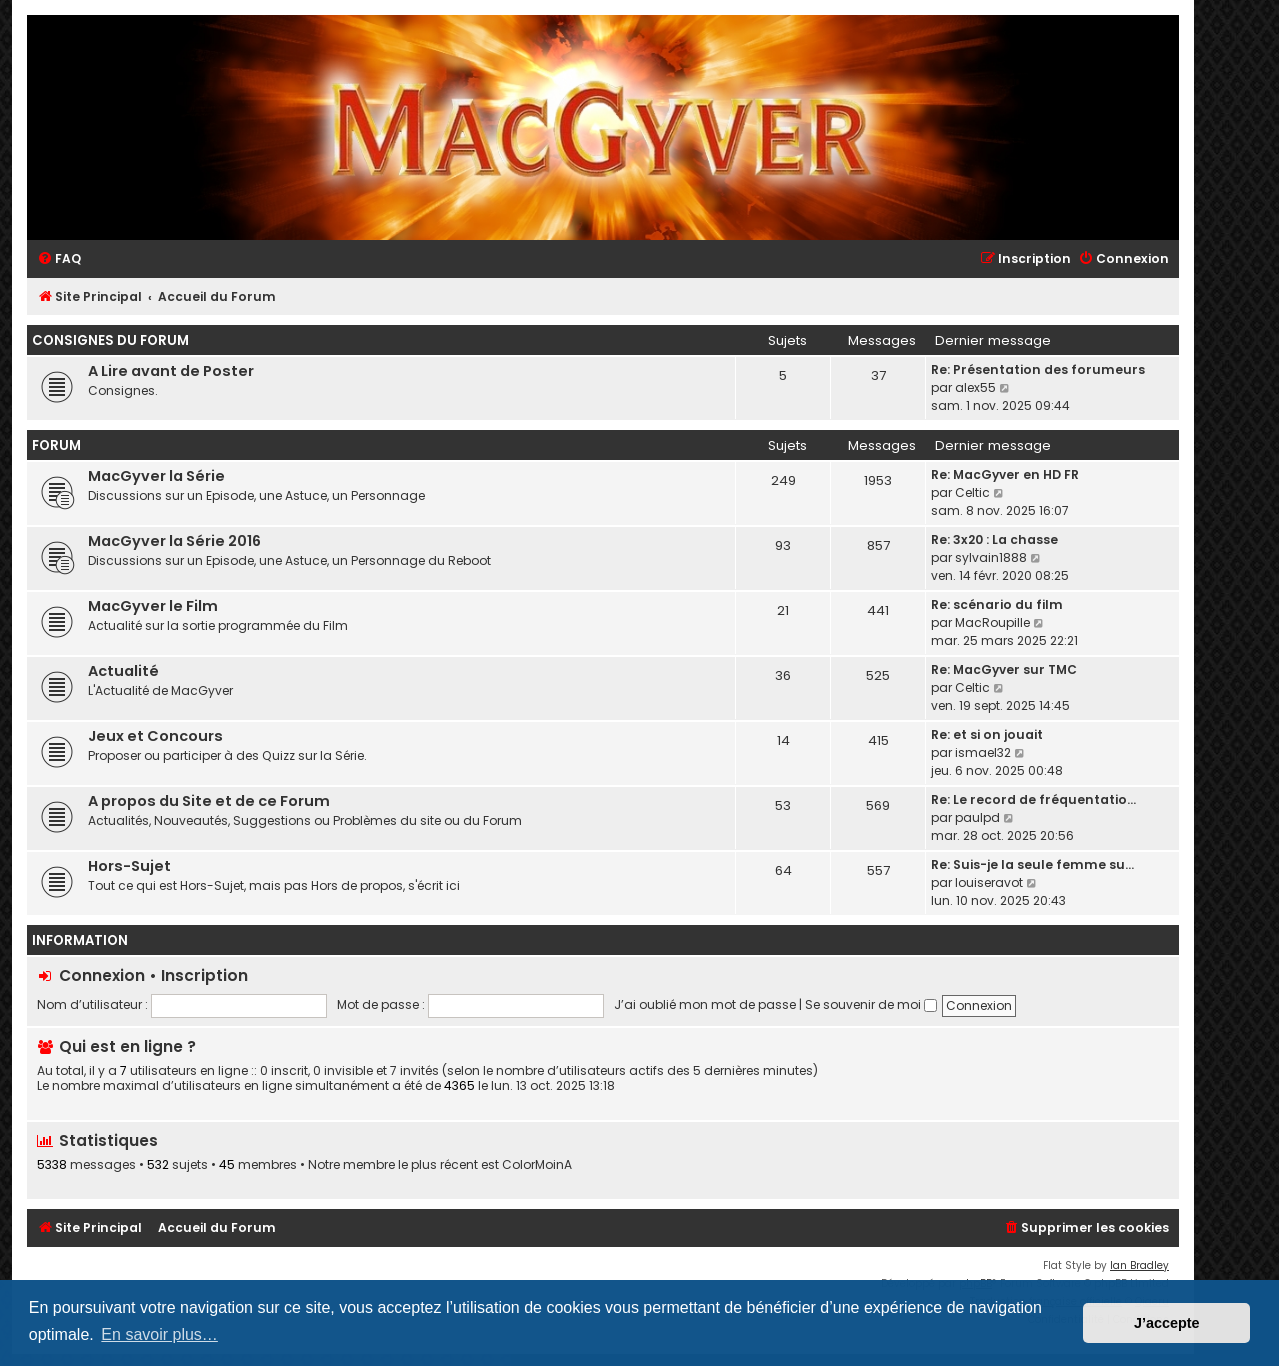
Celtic (972, 492)
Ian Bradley (1139, 1265)
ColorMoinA (537, 1165)
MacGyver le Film (153, 606)
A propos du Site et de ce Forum (209, 801)
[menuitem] (59, 259)
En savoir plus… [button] (159, 1334)
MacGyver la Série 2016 (174, 541)
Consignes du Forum (110, 340)
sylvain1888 (991, 557)
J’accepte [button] (1167, 1323)
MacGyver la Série (156, 476)
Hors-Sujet (129, 866)
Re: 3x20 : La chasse (994, 539)
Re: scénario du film (997, 604)
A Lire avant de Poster (171, 371)
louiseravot (989, 882)
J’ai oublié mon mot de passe (705, 1004)
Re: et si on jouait (987, 734)
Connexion (102, 975)
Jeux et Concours (155, 736)
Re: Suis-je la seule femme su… (1032, 864)
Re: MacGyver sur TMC (1004, 669)
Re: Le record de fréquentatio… (1033, 799)
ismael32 (983, 752)
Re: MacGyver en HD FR (1005, 474)
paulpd (977, 817)
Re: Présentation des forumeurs (1038, 369)
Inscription (204, 975)
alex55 (975, 387)
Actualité (123, 671)
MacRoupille (992, 622)
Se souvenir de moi (871, 1004)
